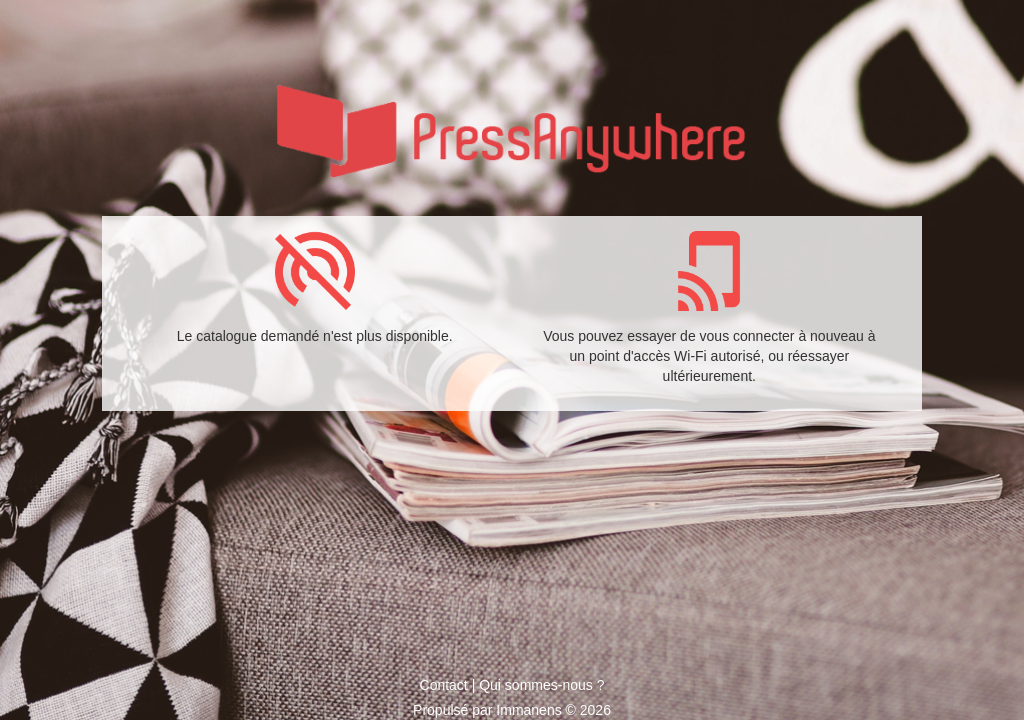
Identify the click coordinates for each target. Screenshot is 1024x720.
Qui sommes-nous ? (541, 685)
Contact (444, 685)
